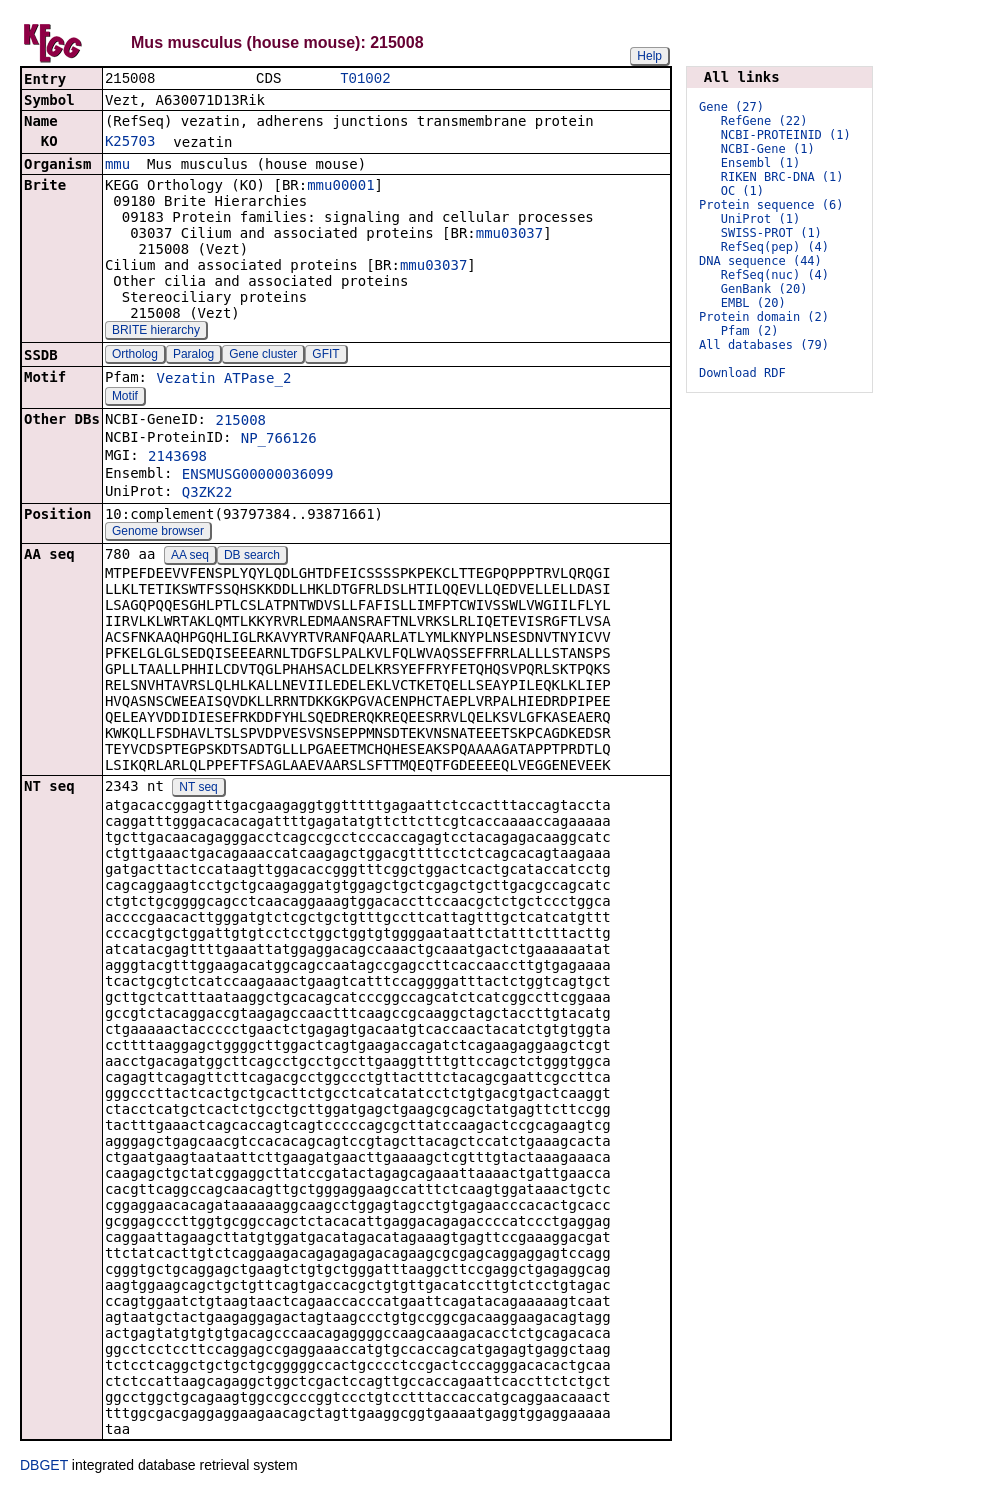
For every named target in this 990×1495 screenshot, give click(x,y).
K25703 (130, 143)
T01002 (365, 79)
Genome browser (158, 533)
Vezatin (185, 380)
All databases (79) (764, 345)
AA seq (190, 557)
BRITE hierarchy (156, 332)
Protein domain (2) (764, 317)
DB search (252, 557)
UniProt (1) (760, 219)
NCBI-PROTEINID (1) (786, 135)
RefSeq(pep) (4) (775, 247)
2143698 (177, 458)
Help (649, 56)
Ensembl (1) (760, 163)
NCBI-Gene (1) (768, 149)
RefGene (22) (764, 121)
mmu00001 (340, 187)
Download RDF (742, 373)
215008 (240, 422)
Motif (125, 398)
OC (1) (742, 191)
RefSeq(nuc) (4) (775, 275)
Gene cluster (263, 356)
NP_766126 (279, 440)
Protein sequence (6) (771, 205)
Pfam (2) (750, 331)
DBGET (44, 1467)
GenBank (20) (764, 289)
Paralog (193, 356)
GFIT (325, 356)
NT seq (198, 789)
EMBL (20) (753, 303)
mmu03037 (509, 235)
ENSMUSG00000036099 (258, 476)
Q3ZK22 (207, 494)
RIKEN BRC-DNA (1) (782, 177)
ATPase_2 (257, 380)
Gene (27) (731, 107)
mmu (117, 166)
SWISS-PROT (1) (771, 233)
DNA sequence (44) (760, 261)
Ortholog (135, 356)
